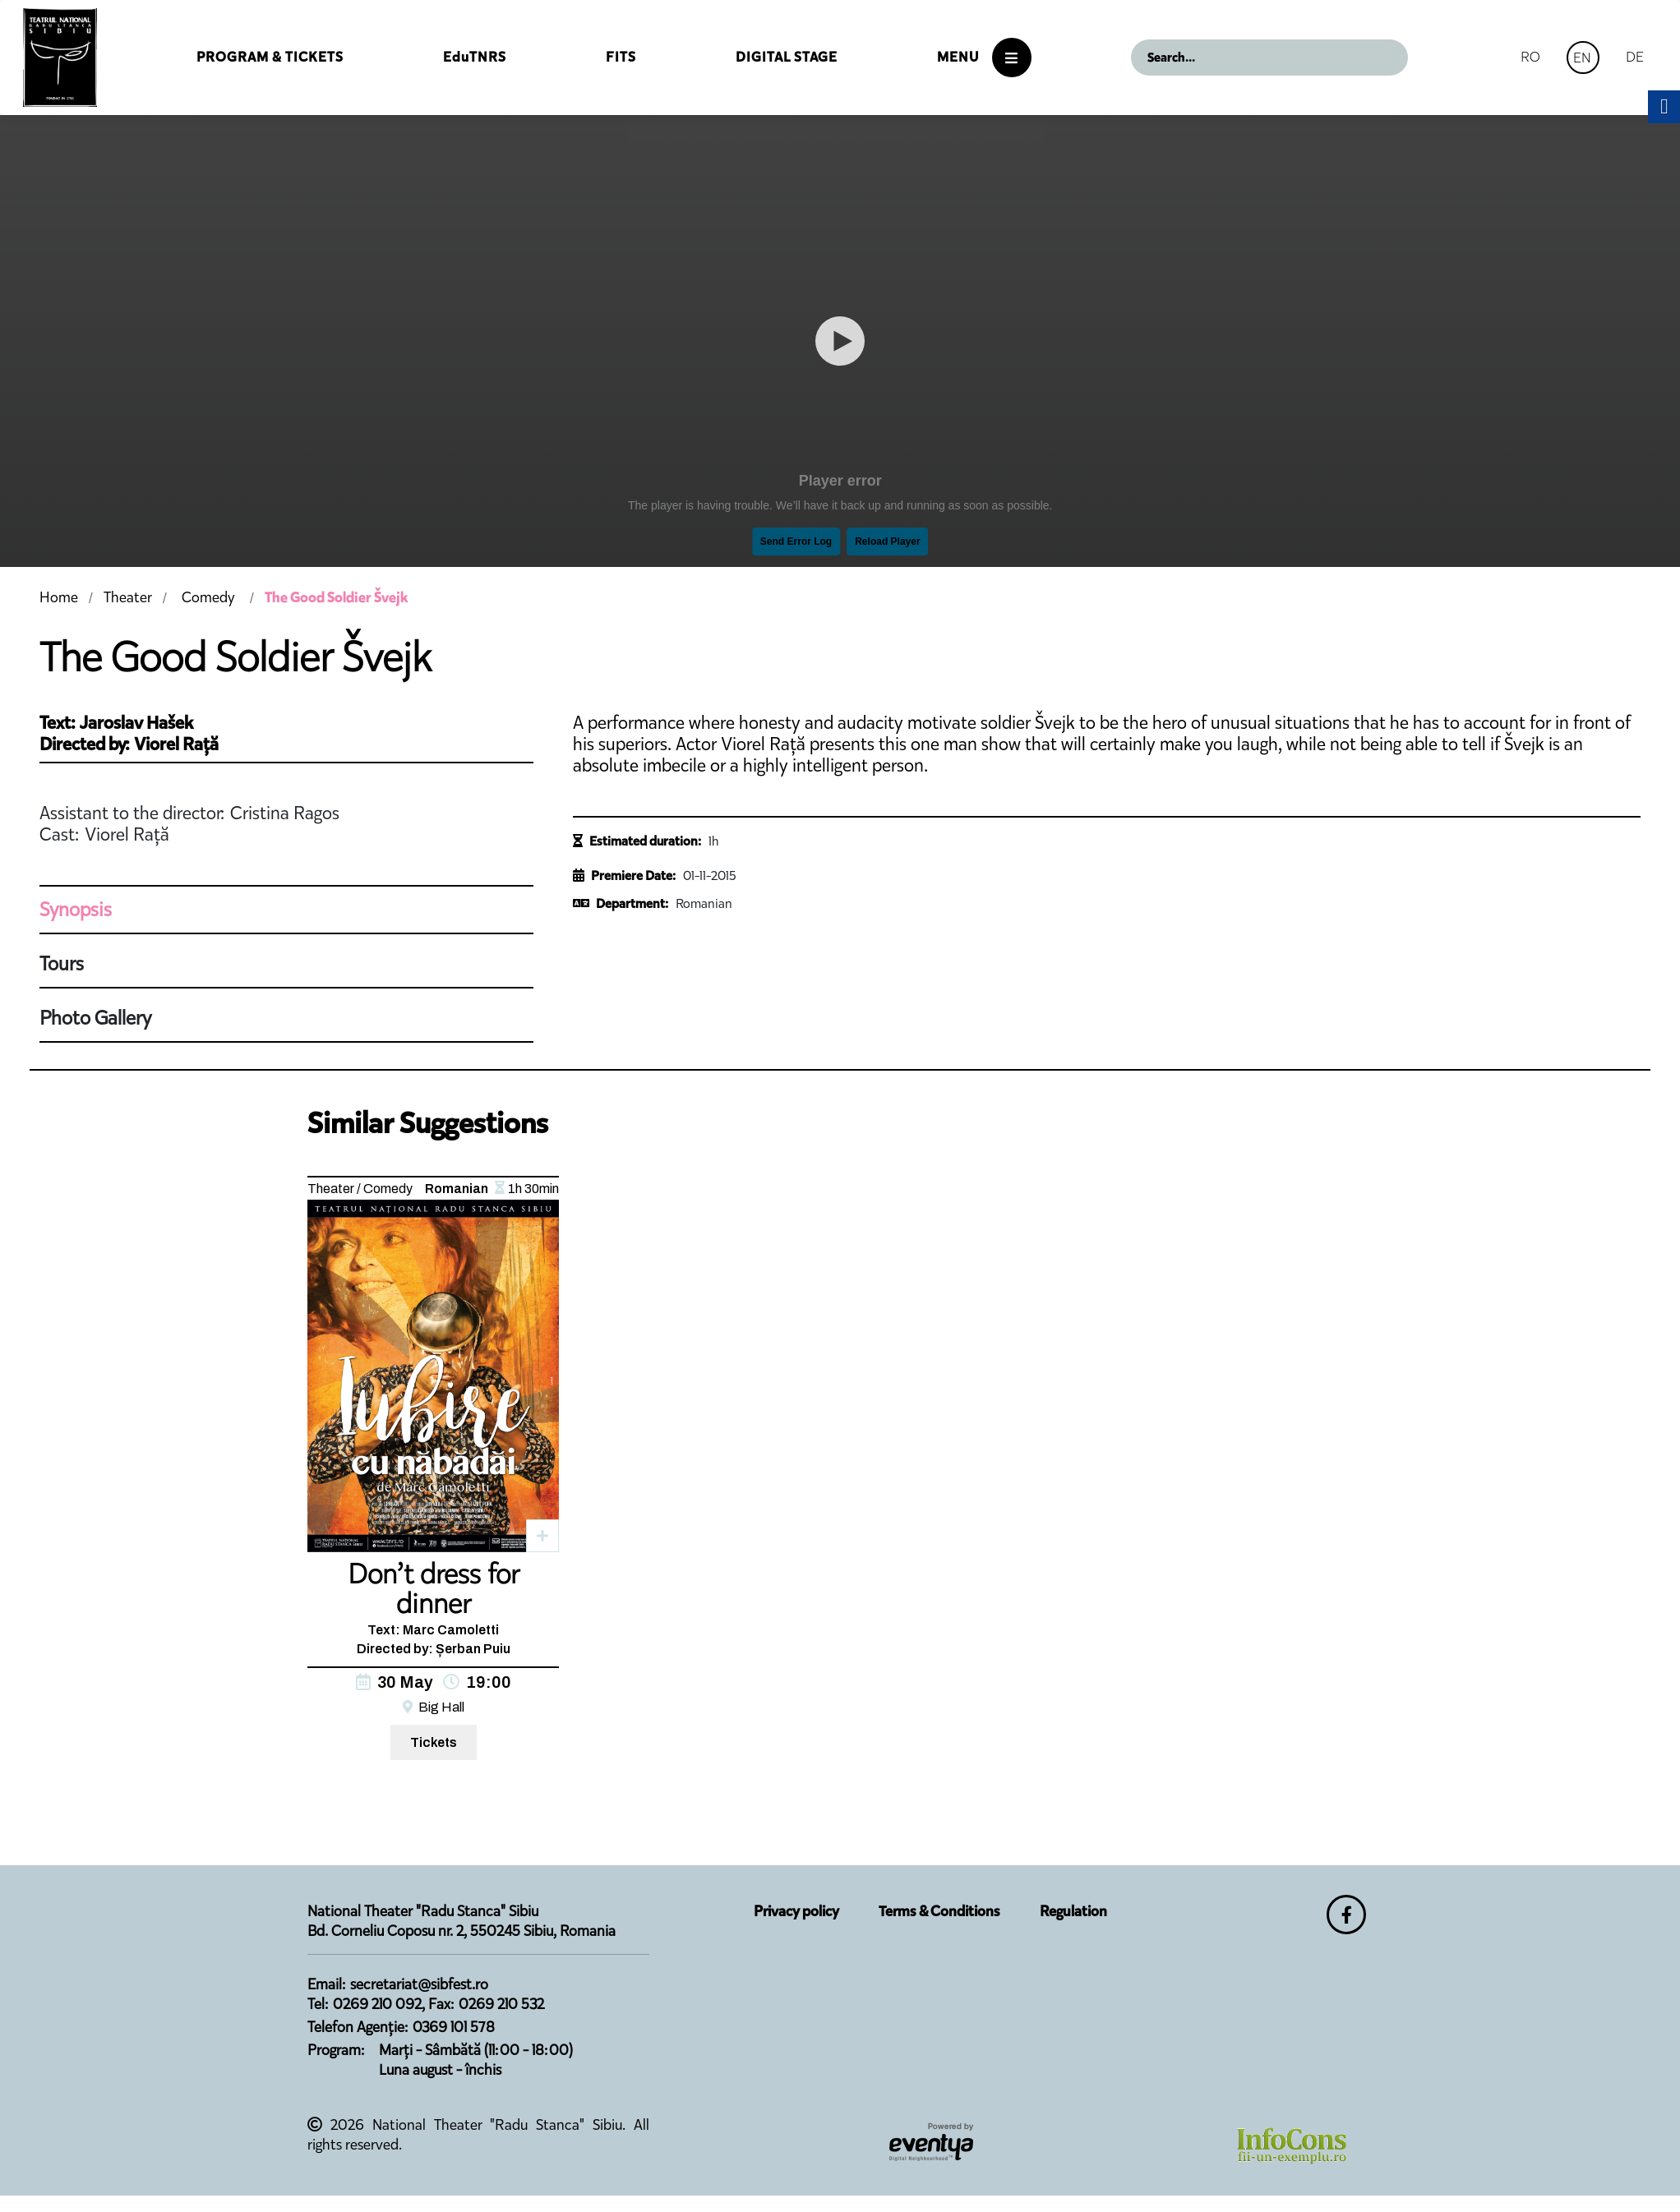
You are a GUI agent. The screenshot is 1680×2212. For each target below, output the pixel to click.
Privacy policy (796, 1911)
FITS (621, 57)
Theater (128, 597)
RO (1530, 57)
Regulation (1073, 1911)
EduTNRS (474, 57)
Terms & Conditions (939, 1911)
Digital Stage (787, 57)
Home (58, 597)
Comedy (208, 597)
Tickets (433, 1742)
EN (1582, 57)
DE (1635, 57)
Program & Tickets (270, 57)
